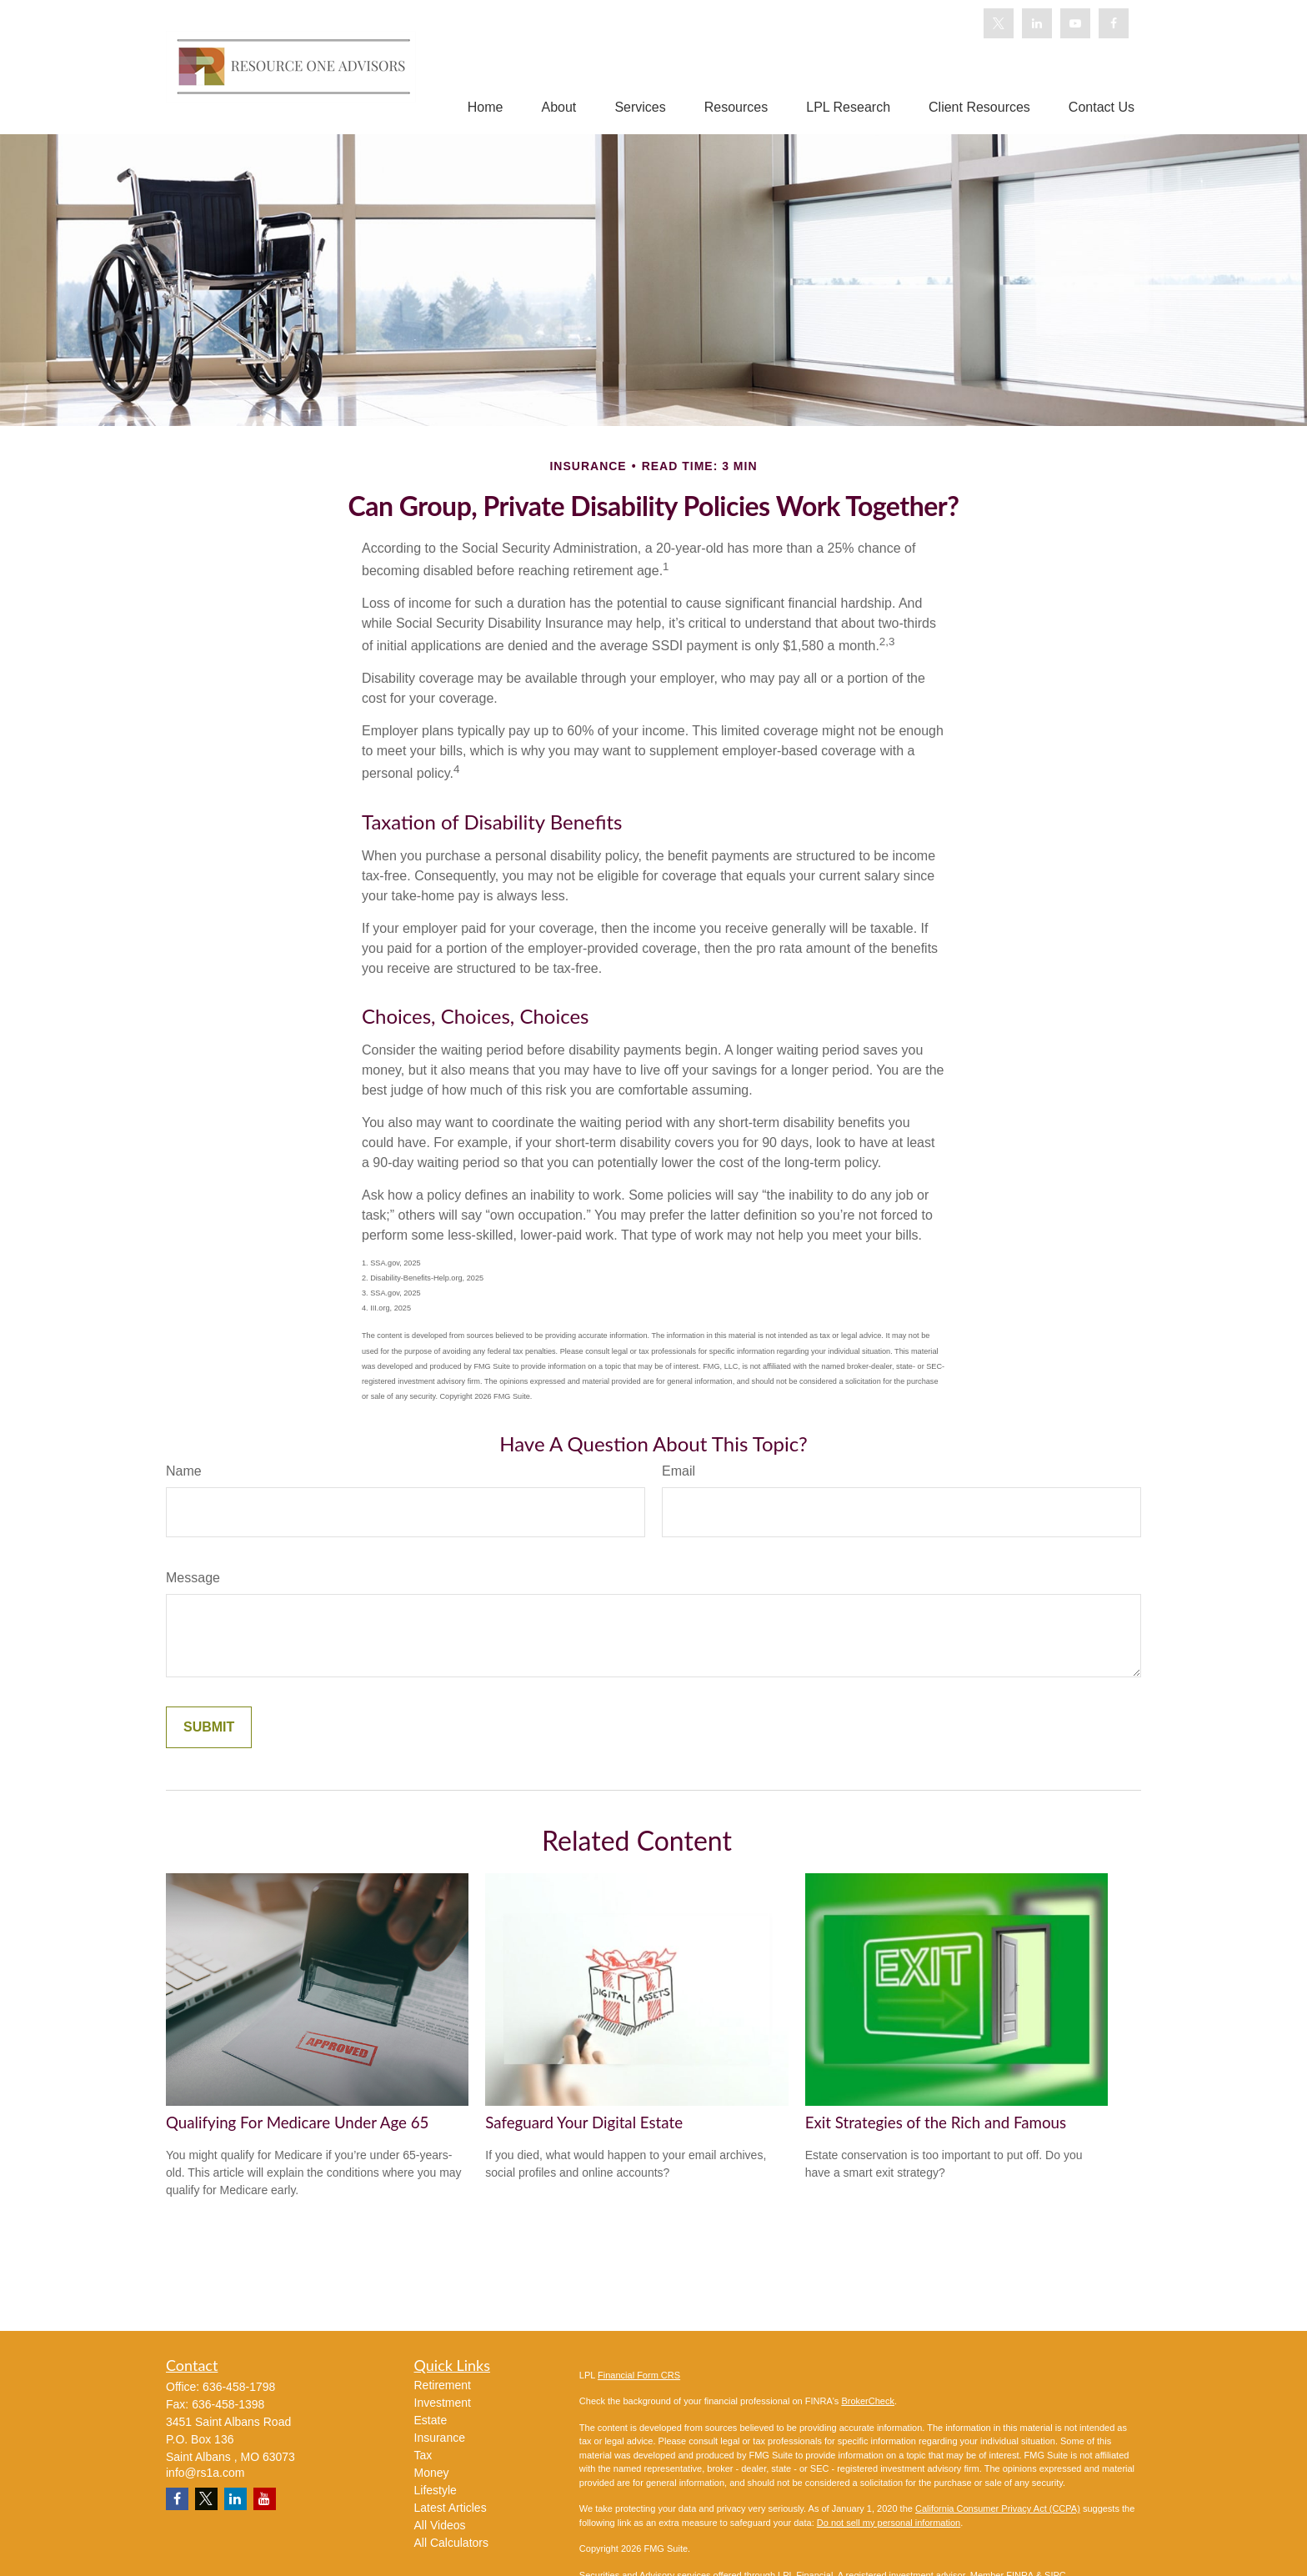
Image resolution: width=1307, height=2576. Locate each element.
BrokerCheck (867, 2401)
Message (193, 1578)
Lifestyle (435, 2490)
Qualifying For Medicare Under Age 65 (297, 2122)
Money (431, 2472)
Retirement (442, 2385)
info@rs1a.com (205, 2472)
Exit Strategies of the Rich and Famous (935, 2122)
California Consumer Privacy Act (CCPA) (997, 2508)
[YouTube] (1075, 23)
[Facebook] (1114, 23)
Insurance (439, 2437)
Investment (442, 2402)
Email (678, 1471)
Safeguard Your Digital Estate (584, 2122)
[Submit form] (209, 1727)
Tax (423, 2455)
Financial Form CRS (639, 2375)
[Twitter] (999, 23)
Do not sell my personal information (888, 2523)
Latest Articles (450, 2507)
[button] (485, 107)
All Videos (440, 2525)
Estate (431, 2420)
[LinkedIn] (1037, 23)
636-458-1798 (239, 2386)
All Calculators (451, 2542)
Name (184, 1471)
